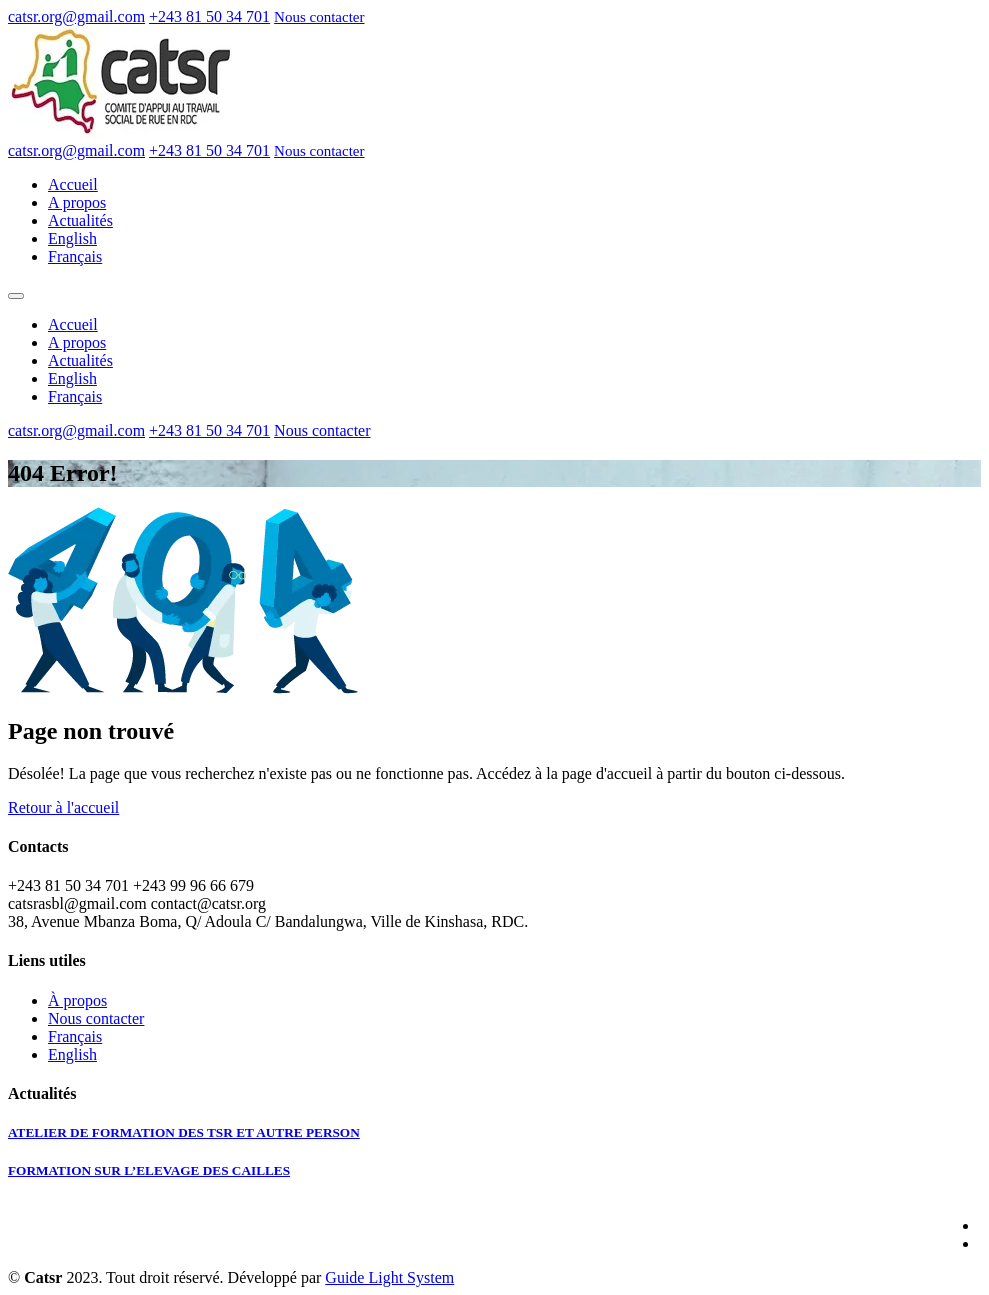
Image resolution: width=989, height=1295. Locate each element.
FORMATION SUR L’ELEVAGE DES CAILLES (149, 1170)
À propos (77, 1000)
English (72, 238)
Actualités (80, 220)
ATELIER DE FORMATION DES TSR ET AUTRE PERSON (184, 1132)
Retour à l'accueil (63, 807)
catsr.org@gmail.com (76, 16)
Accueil (73, 184)
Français (75, 256)
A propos (77, 202)
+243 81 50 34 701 (209, 16)
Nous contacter (319, 17)
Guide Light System (389, 1277)
